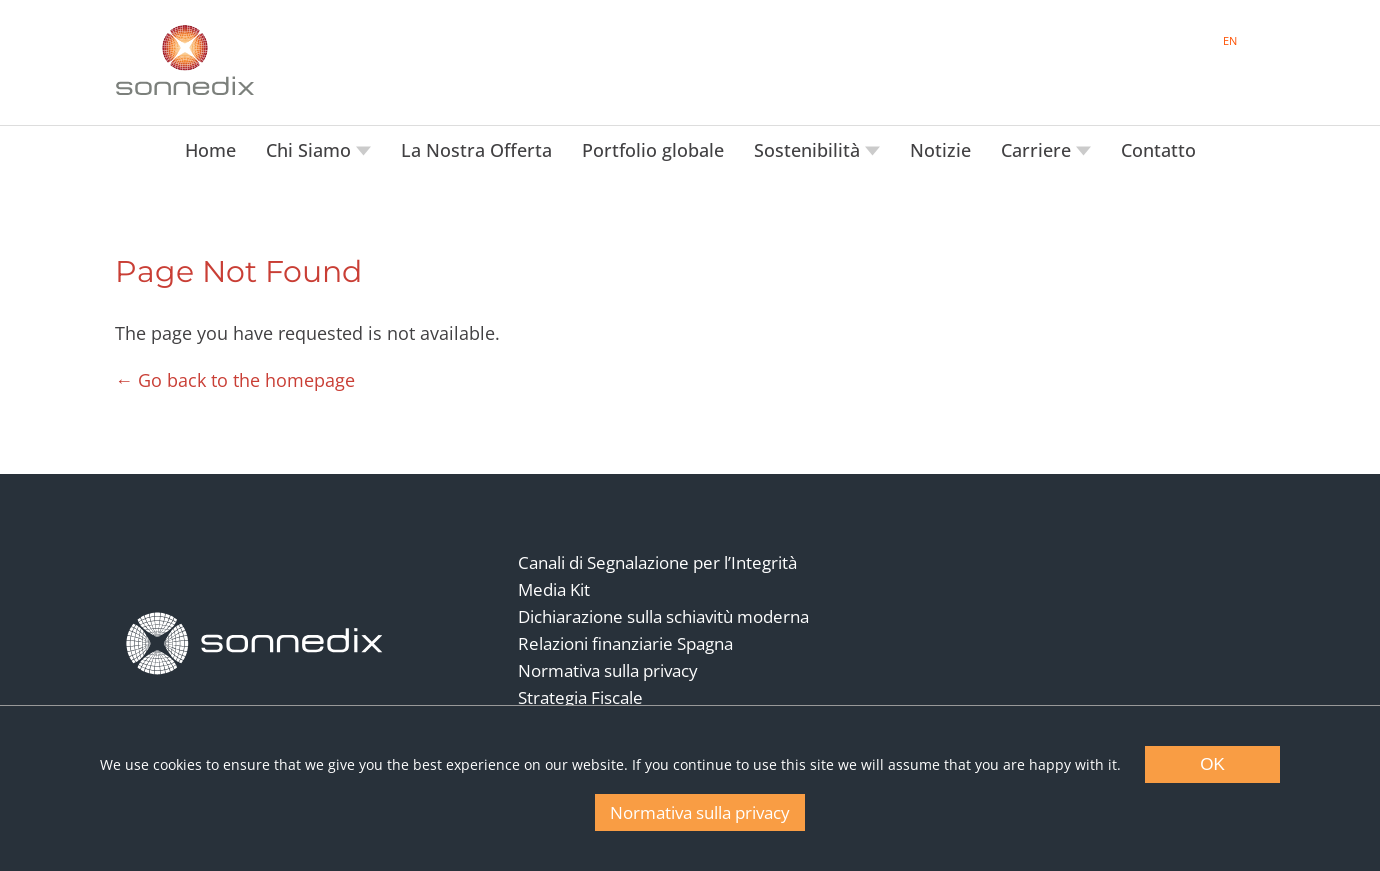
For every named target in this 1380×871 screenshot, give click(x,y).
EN (1230, 40)
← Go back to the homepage (235, 380)
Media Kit (554, 589)
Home (210, 150)
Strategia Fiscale (580, 697)
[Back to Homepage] (255, 643)
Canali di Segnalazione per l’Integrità (657, 562)
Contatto (1158, 150)
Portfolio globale (653, 150)
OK (1212, 764)
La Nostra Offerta (476, 150)
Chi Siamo (311, 150)
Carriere (1038, 150)
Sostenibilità (809, 150)
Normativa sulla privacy (608, 670)
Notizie (940, 150)
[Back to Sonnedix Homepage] (185, 60)
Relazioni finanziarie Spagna (625, 643)
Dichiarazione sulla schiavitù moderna (663, 616)
